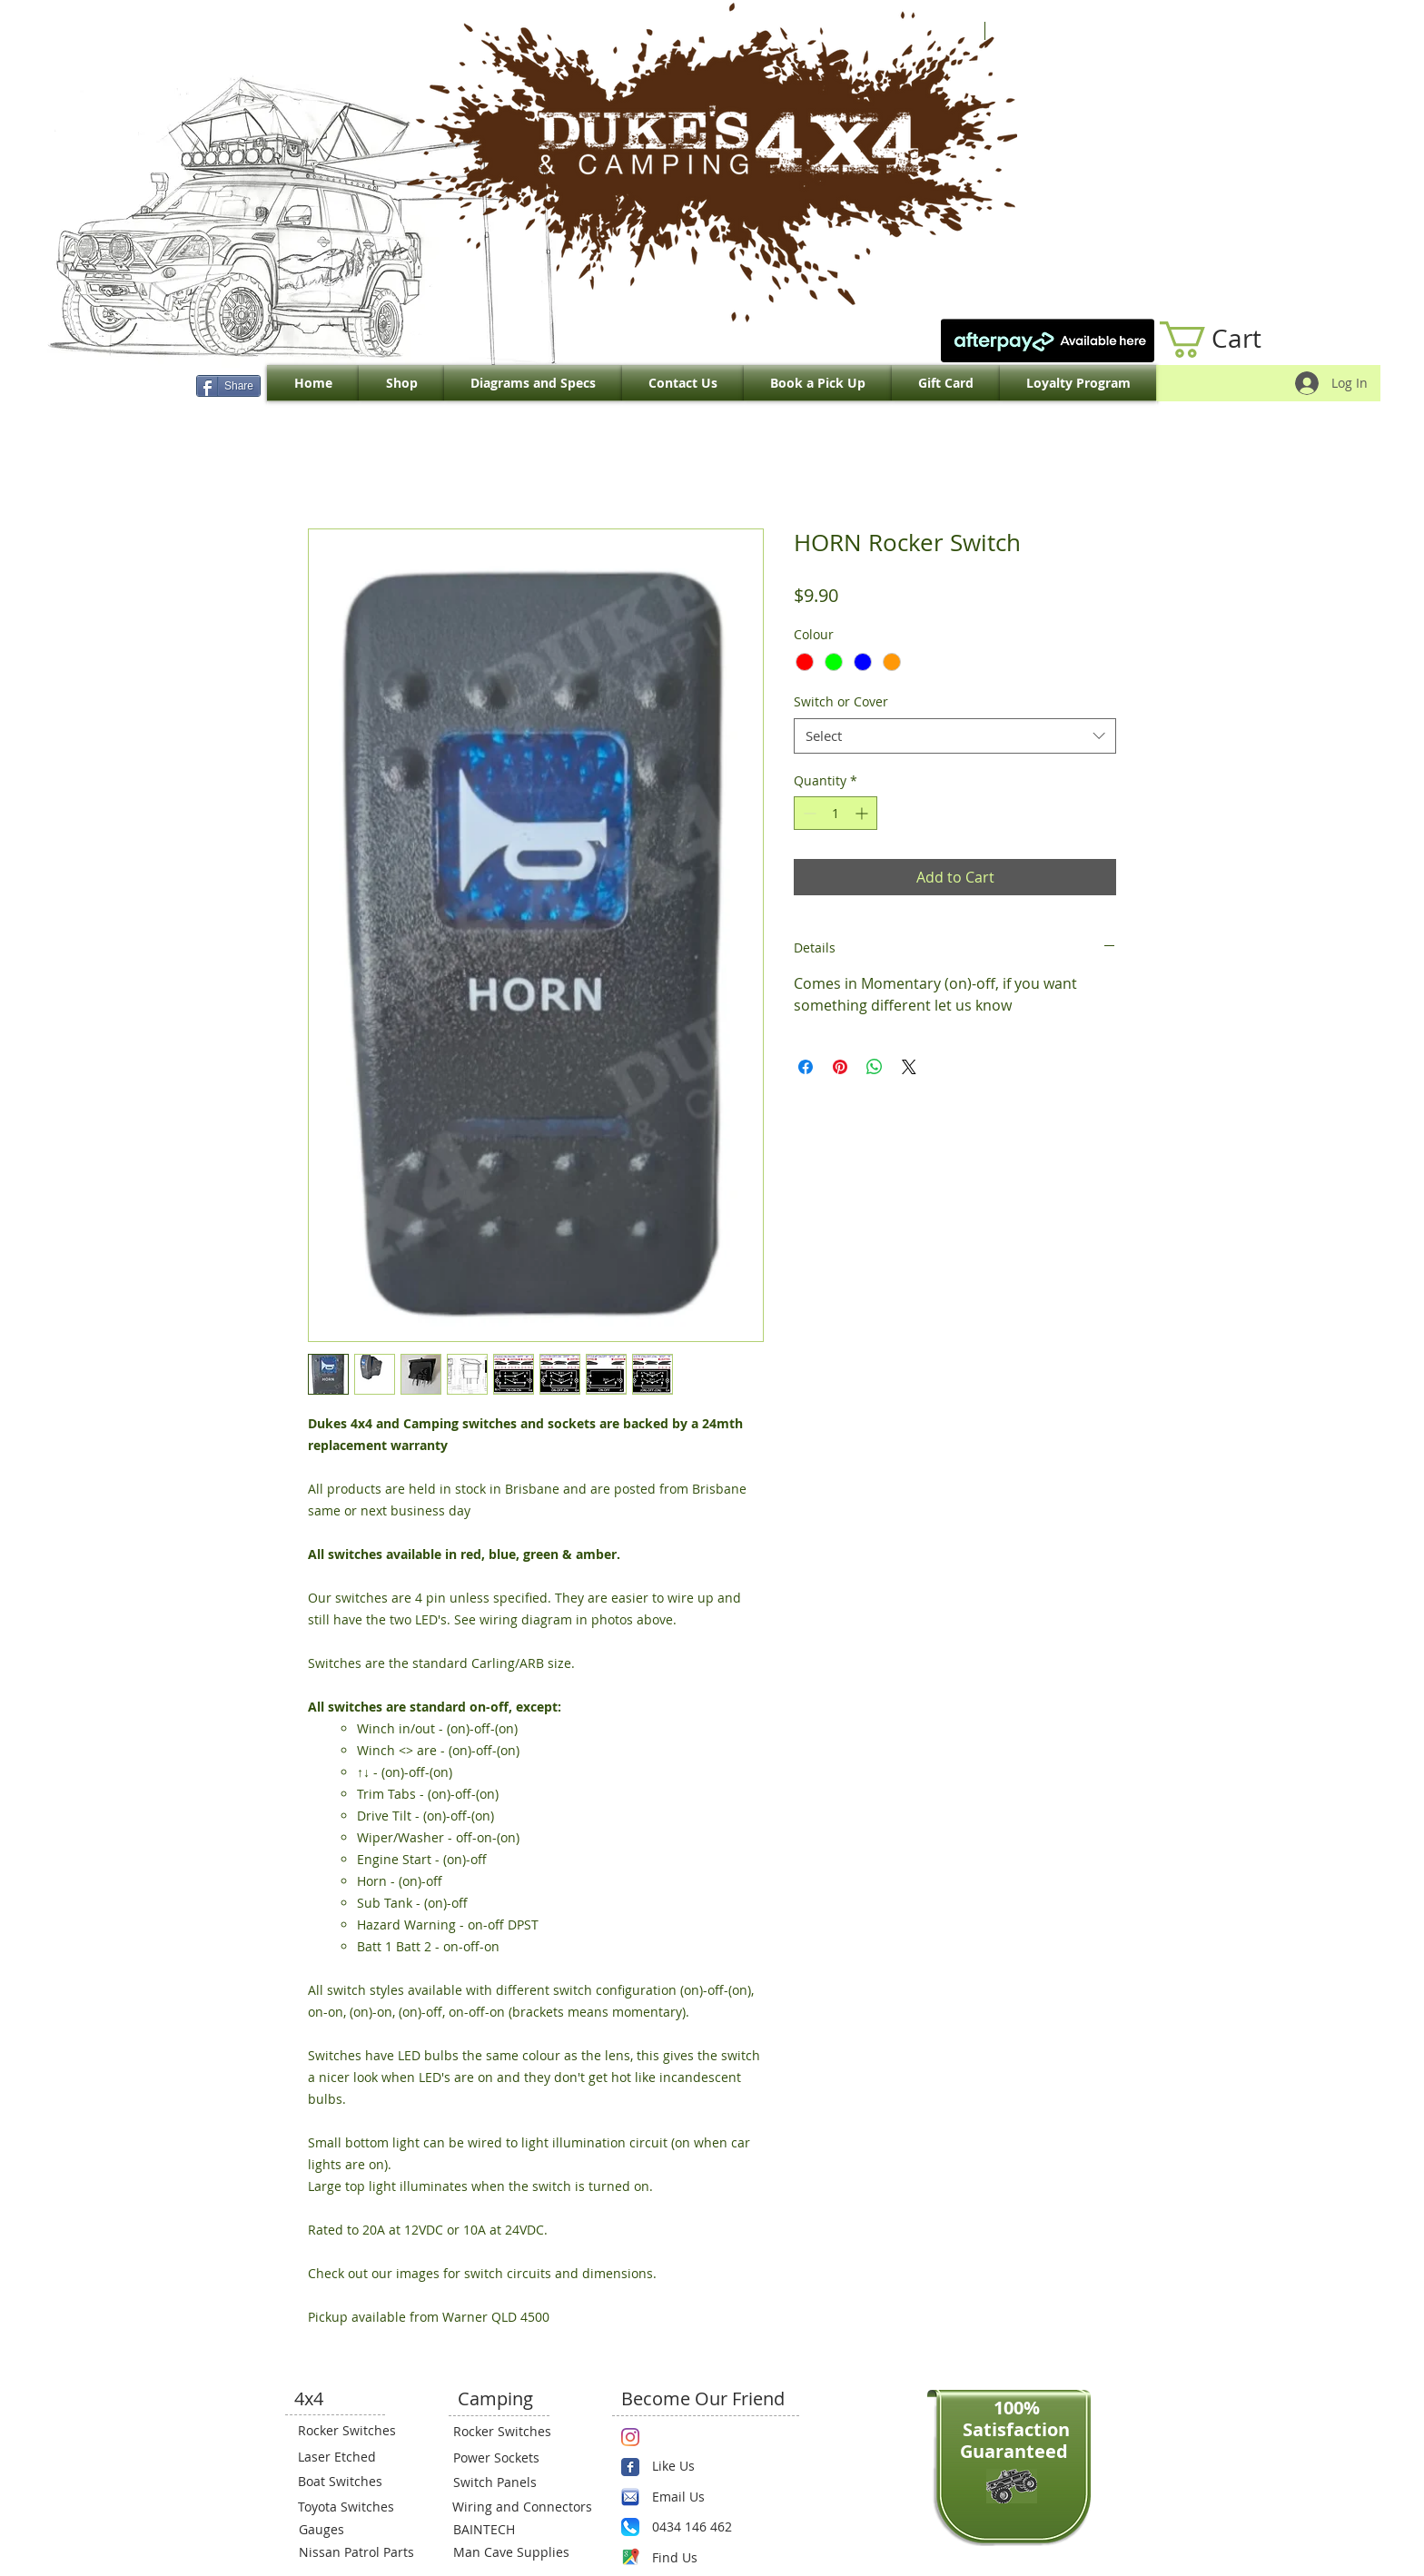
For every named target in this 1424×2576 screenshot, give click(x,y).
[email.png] (630, 2497)
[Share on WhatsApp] (874, 1067)
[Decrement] (807, 813)
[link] (1230, 339)
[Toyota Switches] (352, 2507)
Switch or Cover (841, 701)
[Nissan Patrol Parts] (354, 2552)
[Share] (228, 386)
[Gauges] (353, 2530)
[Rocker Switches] (352, 2431)
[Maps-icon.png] (630, 2557)
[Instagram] (630, 2437)
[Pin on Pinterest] (840, 1067)
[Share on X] (909, 1067)
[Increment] (863, 813)
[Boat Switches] (352, 2481)
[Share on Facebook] (805, 1067)
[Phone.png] (630, 2527)
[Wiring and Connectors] (520, 2507)
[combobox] (955, 736)
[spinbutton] (835, 813)
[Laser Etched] (352, 2457)
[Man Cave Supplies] (520, 2552)
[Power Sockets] (508, 2458)
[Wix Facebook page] (630, 2467)
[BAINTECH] (508, 2530)
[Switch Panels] (508, 2482)
